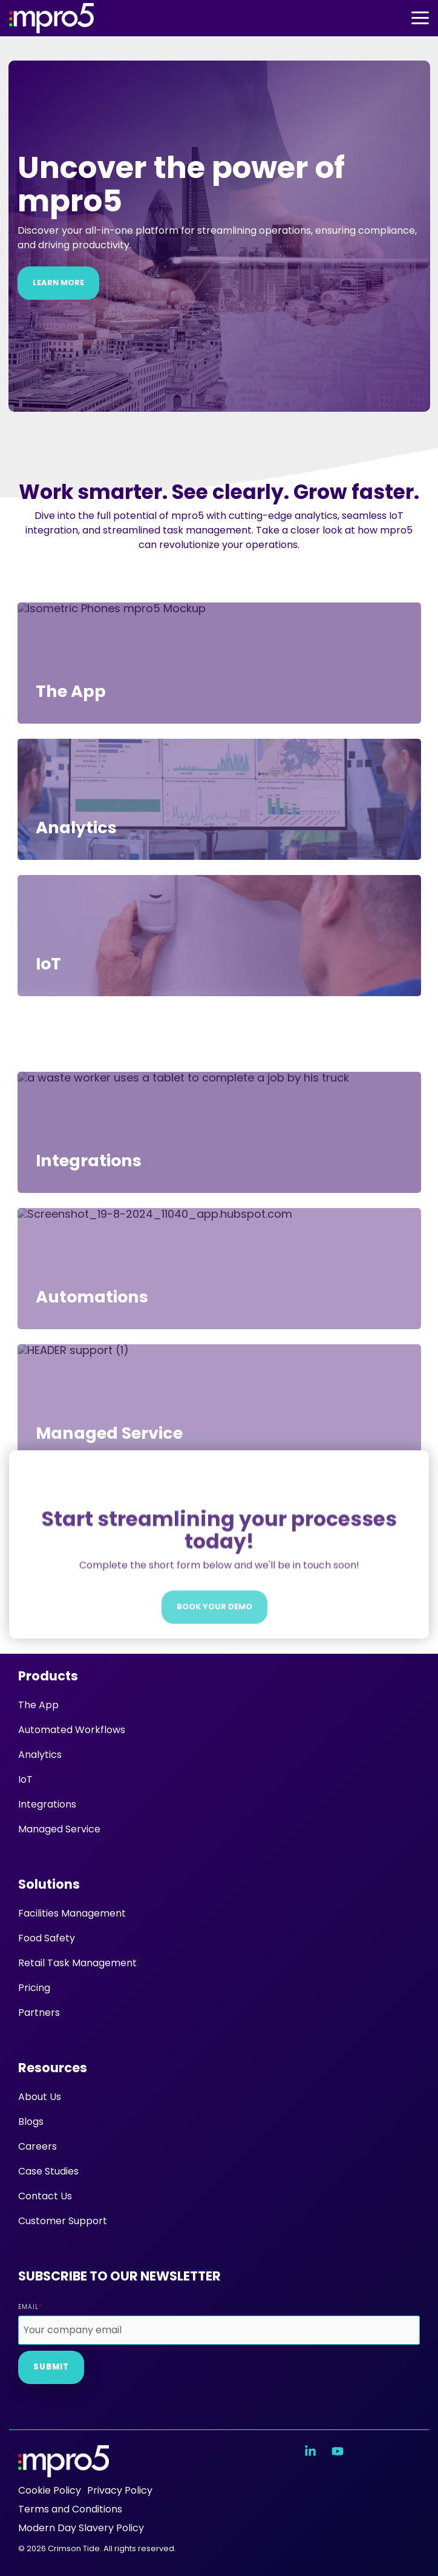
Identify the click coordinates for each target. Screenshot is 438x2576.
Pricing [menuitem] (34, 1988)
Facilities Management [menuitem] (72, 1913)
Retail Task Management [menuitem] (77, 1963)
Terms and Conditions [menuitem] (70, 2509)
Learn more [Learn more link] (58, 282)
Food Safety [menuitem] (46, 1938)
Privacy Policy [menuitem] (119, 2490)
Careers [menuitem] (37, 2146)
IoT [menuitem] (25, 1779)
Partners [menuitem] (39, 2013)
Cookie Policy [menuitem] (49, 2490)
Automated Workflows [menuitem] (71, 1730)
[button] (420, 17)
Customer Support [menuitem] (62, 2221)
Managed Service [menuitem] (59, 1829)
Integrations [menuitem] (47, 1804)
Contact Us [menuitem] (45, 2196)
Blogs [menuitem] (31, 2122)
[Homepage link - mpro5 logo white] (63, 2470)
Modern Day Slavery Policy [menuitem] (81, 2528)
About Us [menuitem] (39, 2097)
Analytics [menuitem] (40, 1755)
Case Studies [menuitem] (48, 2171)
